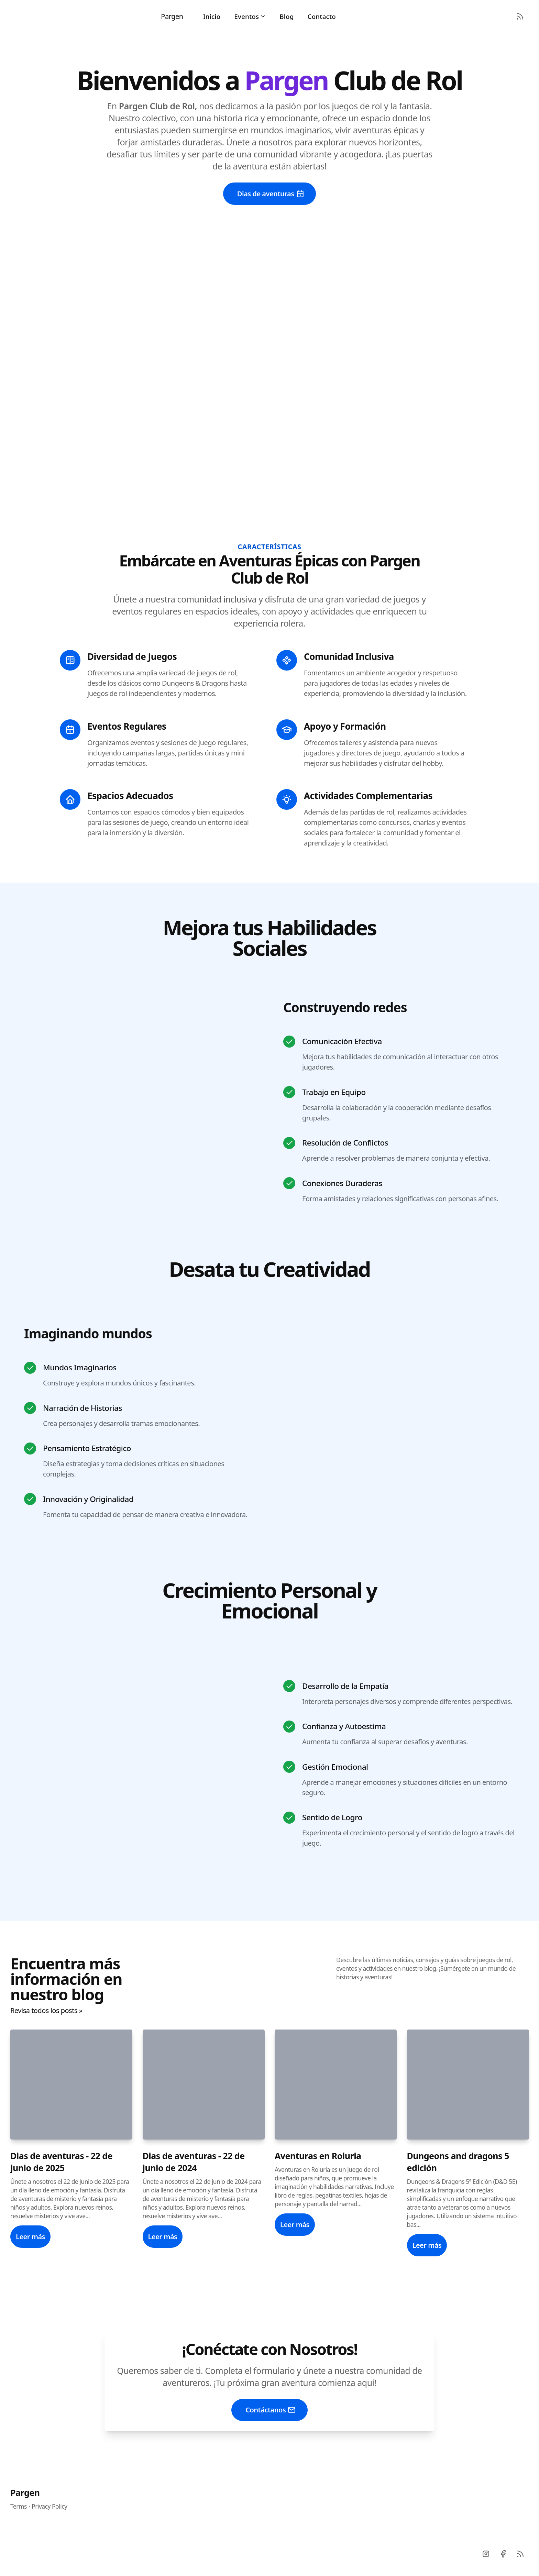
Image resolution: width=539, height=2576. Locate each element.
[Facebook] (503, 2553)
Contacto (322, 16)
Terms (18, 2506)
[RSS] (520, 2553)
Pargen (25, 2492)
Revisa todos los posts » (46, 2010)
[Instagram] (485, 2553)
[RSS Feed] (520, 16)
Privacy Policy (49, 2506)
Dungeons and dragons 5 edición (458, 2162)
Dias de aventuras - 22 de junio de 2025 (61, 2162)
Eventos (250, 16)
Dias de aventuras (271, 193)
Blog (286, 16)
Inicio (211, 16)
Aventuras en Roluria (318, 2156)
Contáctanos (270, 2409)
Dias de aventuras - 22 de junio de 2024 (194, 2162)
